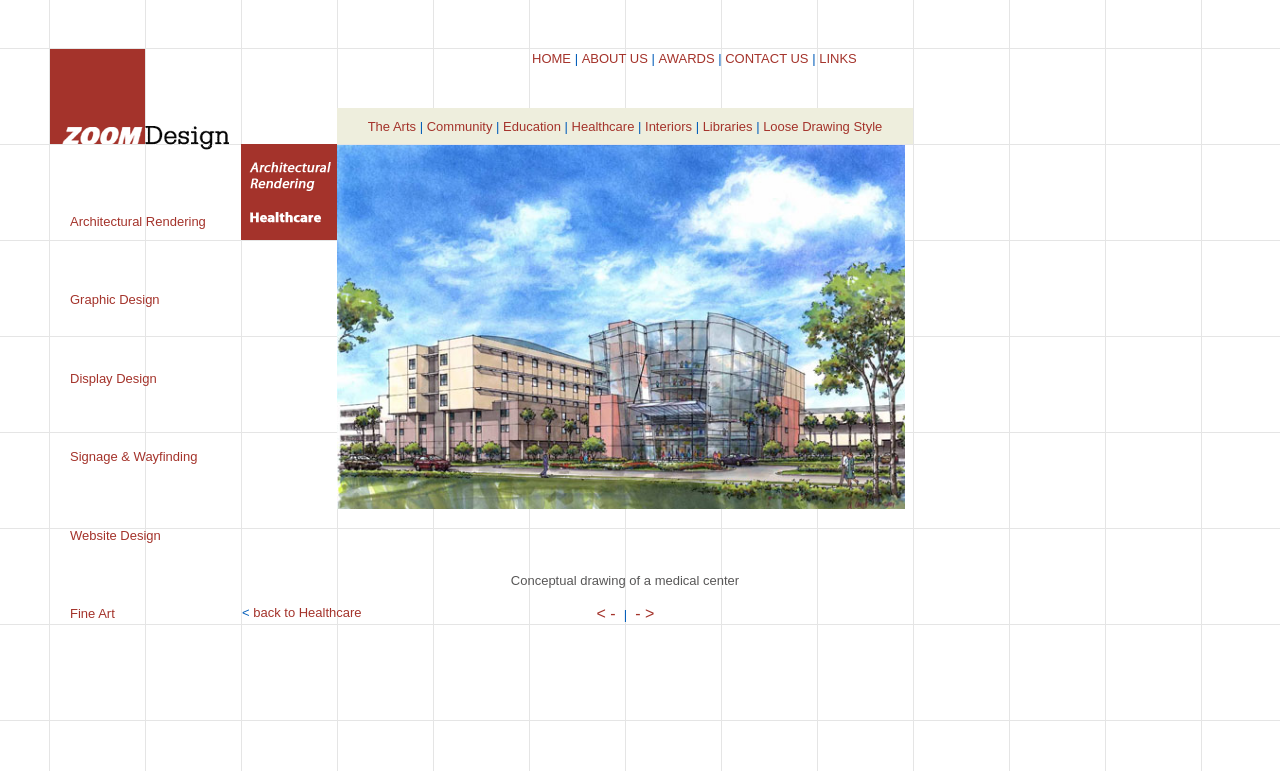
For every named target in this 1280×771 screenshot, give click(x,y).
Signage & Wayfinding (133, 456)
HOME (551, 58)
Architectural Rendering (138, 221)
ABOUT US (615, 58)
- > (644, 613)
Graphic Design (115, 299)
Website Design (115, 535)
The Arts (392, 126)
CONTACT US (766, 58)
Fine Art (92, 613)
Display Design (113, 378)
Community (460, 126)
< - (606, 613)
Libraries (728, 126)
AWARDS (686, 58)
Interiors (668, 126)
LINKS (838, 58)
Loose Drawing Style (822, 126)
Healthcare (603, 126)
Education (532, 126)
